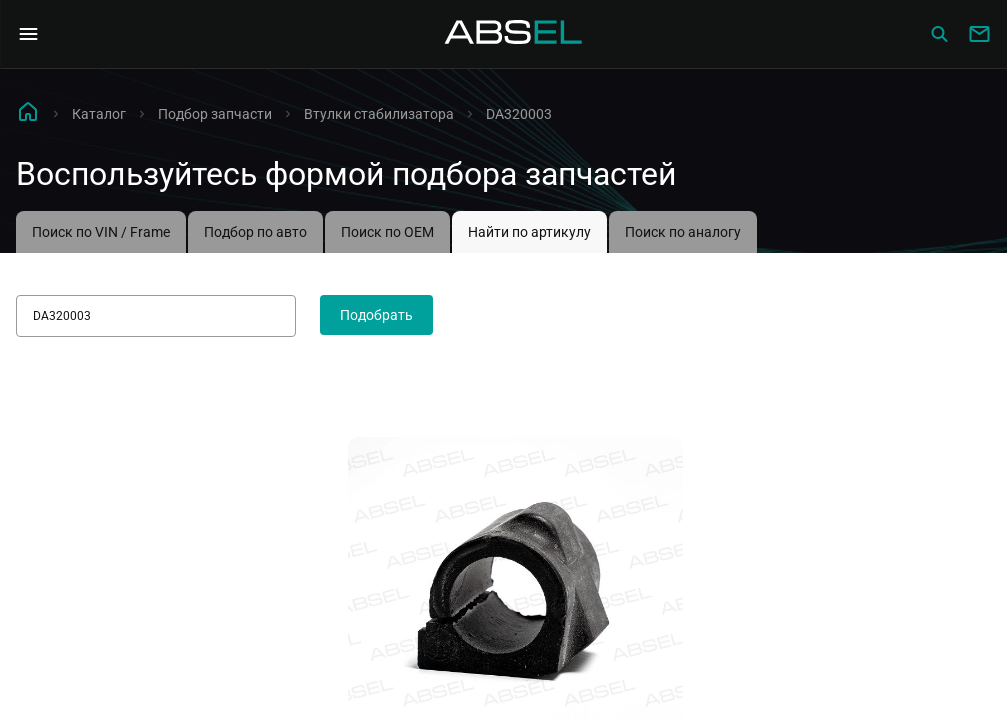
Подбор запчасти (215, 114)
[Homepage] (514, 34)
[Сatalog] (939, 34)
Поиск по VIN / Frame (101, 232)
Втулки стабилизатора (379, 114)
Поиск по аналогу (683, 232)
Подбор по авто (255, 232)
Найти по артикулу (529, 232)
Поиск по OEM (387, 232)
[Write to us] (979, 34)
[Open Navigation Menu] (28, 34)
